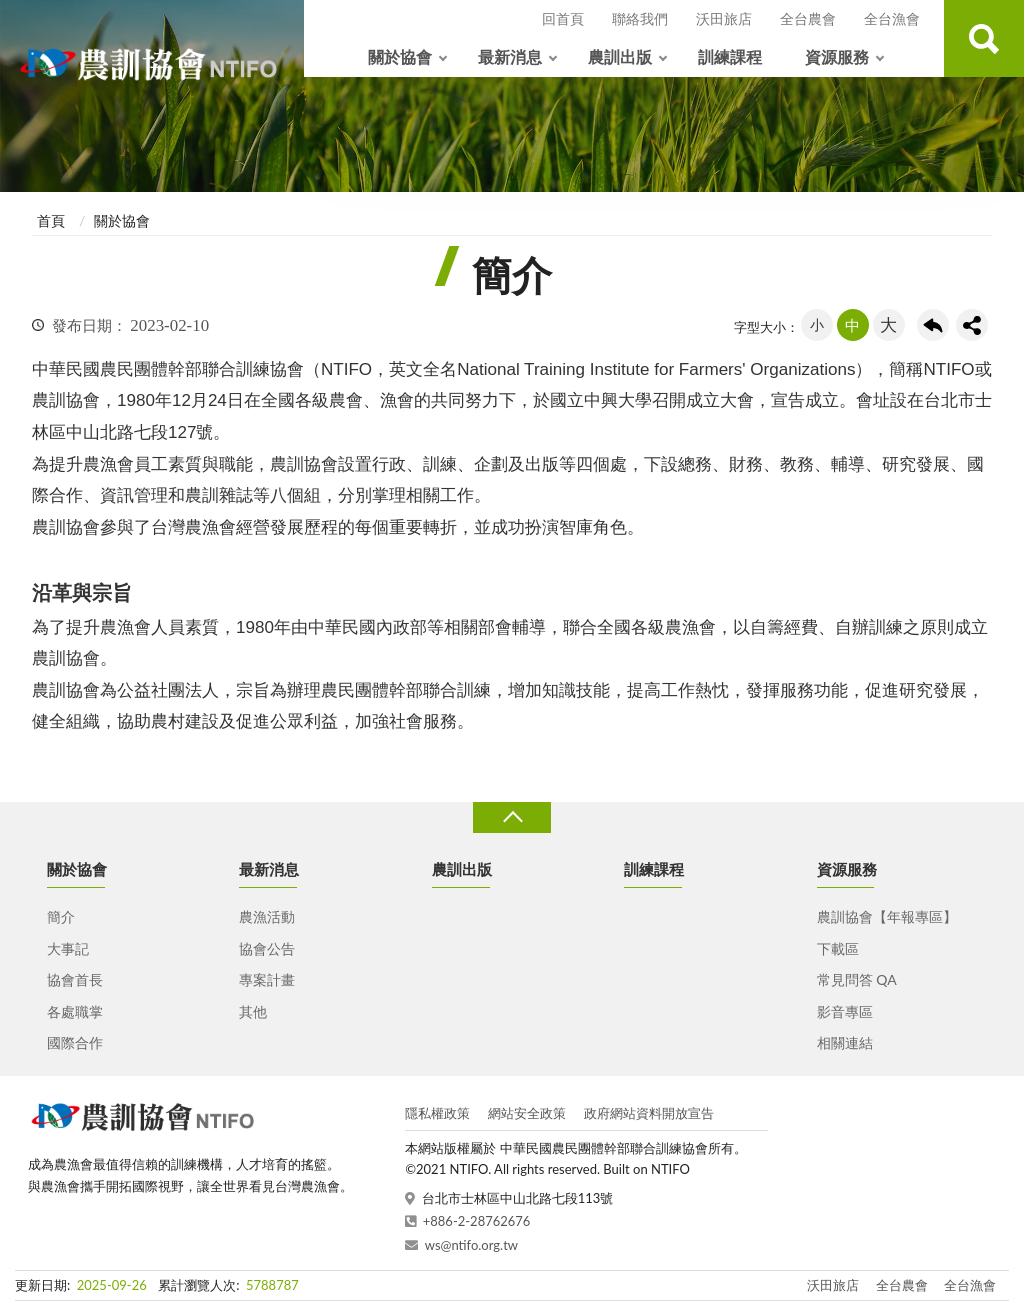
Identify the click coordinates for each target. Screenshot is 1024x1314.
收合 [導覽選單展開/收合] (512, 817)
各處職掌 (75, 1011)
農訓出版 (620, 56)
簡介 (61, 916)
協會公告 (267, 948)
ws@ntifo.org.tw (471, 1245)
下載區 (838, 948)
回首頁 (563, 18)
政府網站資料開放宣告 (649, 1113)
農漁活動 (267, 916)
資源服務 (837, 56)
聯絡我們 (640, 18)
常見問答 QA (857, 979)
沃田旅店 (724, 18)
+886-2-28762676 (477, 1221)
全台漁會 (892, 18)
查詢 (984, 38)
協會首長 (75, 979)
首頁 (51, 220)
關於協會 (400, 56)
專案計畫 (267, 979)
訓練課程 (730, 56)
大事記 (68, 948)
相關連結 (845, 1042)
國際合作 (75, 1042)
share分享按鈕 (972, 325)
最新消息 (510, 56)
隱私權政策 (437, 1113)
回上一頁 (933, 325)
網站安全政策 (527, 1113)
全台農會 (808, 18)
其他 (253, 1011)
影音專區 (845, 1011)
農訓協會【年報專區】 (887, 916)
